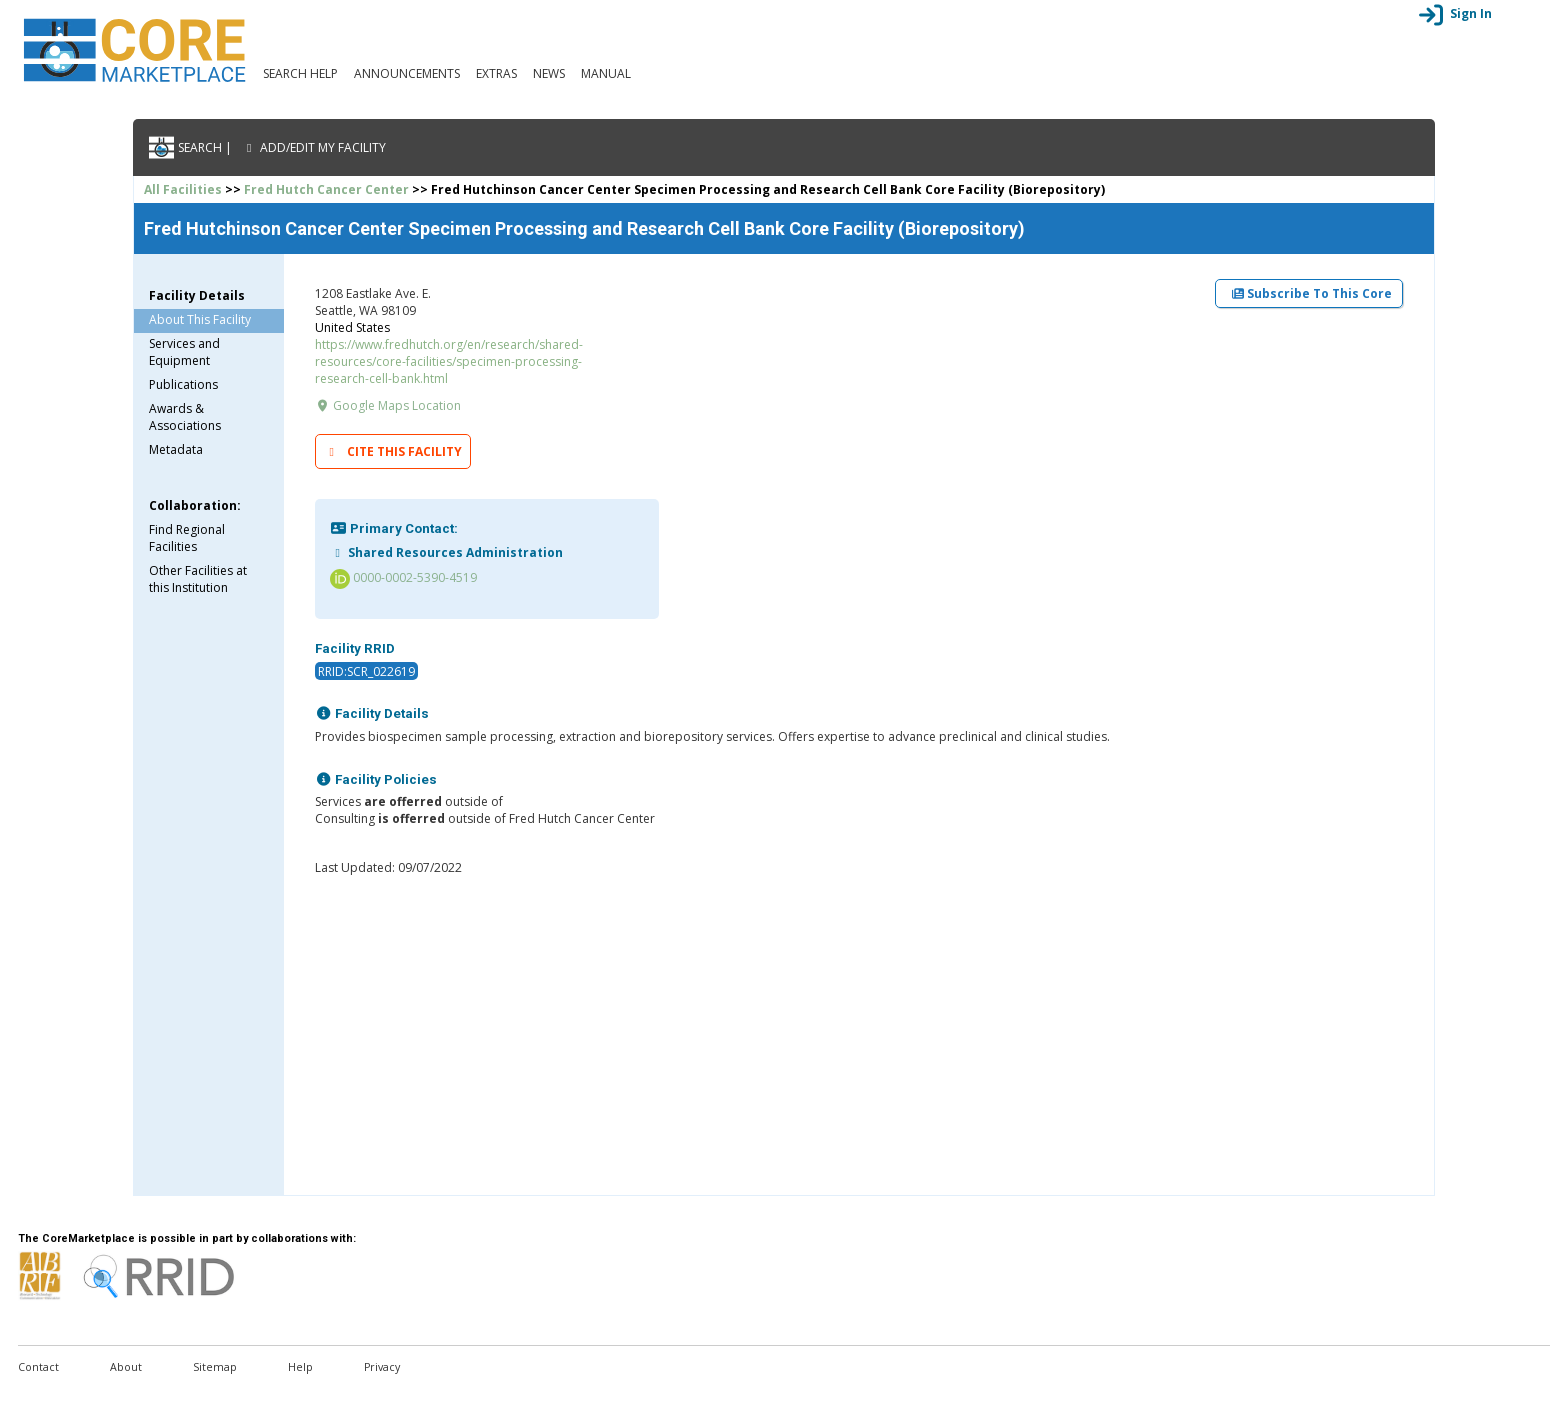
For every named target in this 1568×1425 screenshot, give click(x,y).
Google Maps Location (388, 405)
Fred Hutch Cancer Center (326, 189)
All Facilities (183, 189)
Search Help (300, 73)
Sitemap (215, 1367)
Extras (496, 73)
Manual (606, 73)
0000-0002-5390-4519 (403, 577)
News (549, 73)
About (126, 1367)
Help (300, 1367)
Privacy (382, 1367)
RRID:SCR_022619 (366, 671)
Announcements (407, 73)
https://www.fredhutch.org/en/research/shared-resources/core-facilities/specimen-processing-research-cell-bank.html (449, 361)
